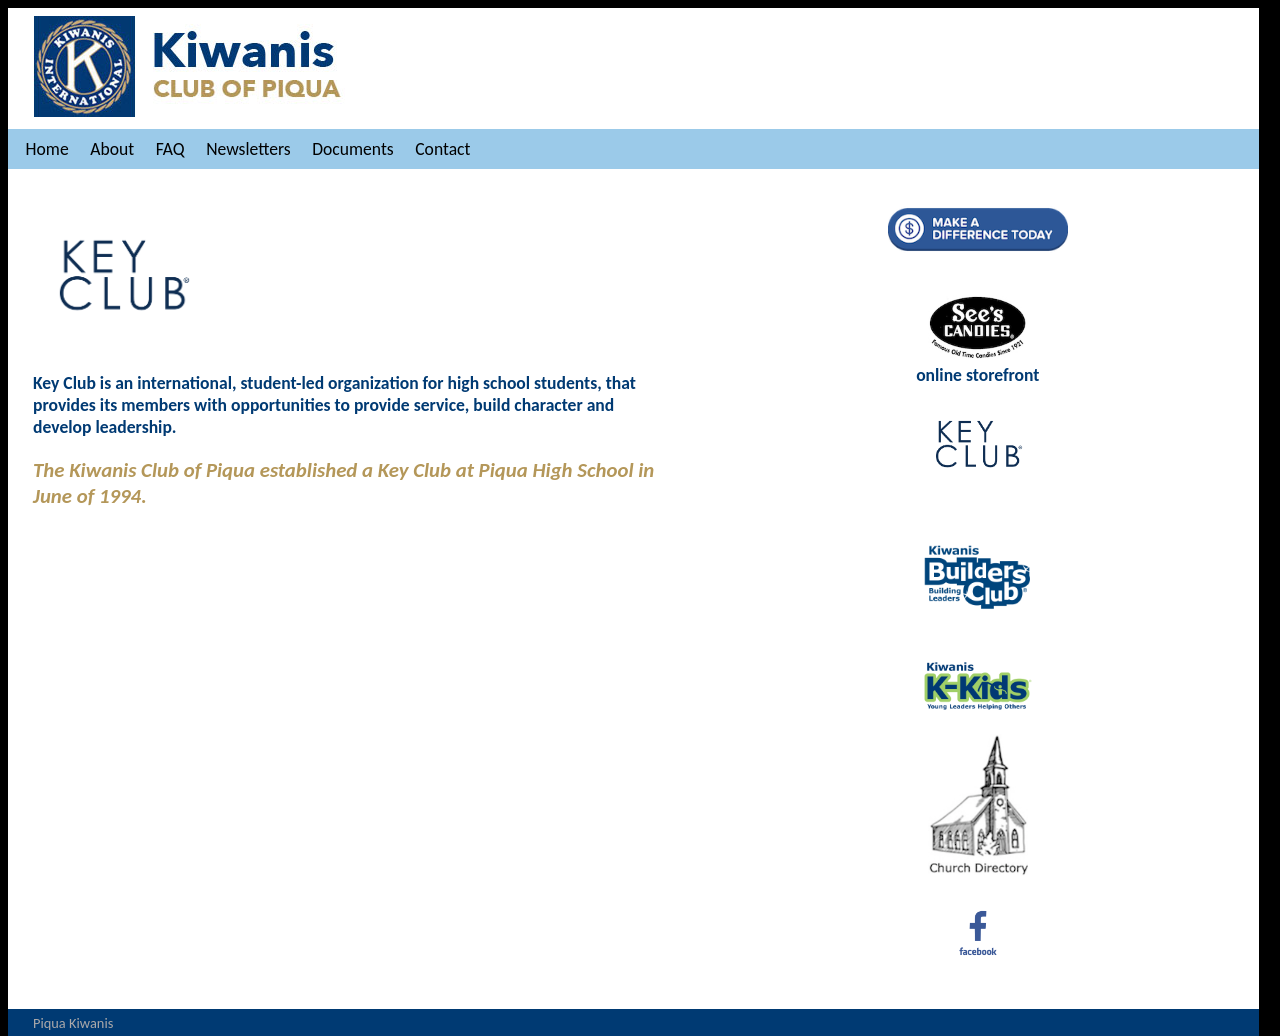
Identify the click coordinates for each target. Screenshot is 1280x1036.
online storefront (977, 364)
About (112, 149)
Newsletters (248, 149)
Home (47, 149)
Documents (352, 149)
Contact (442, 149)
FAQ (170, 149)
